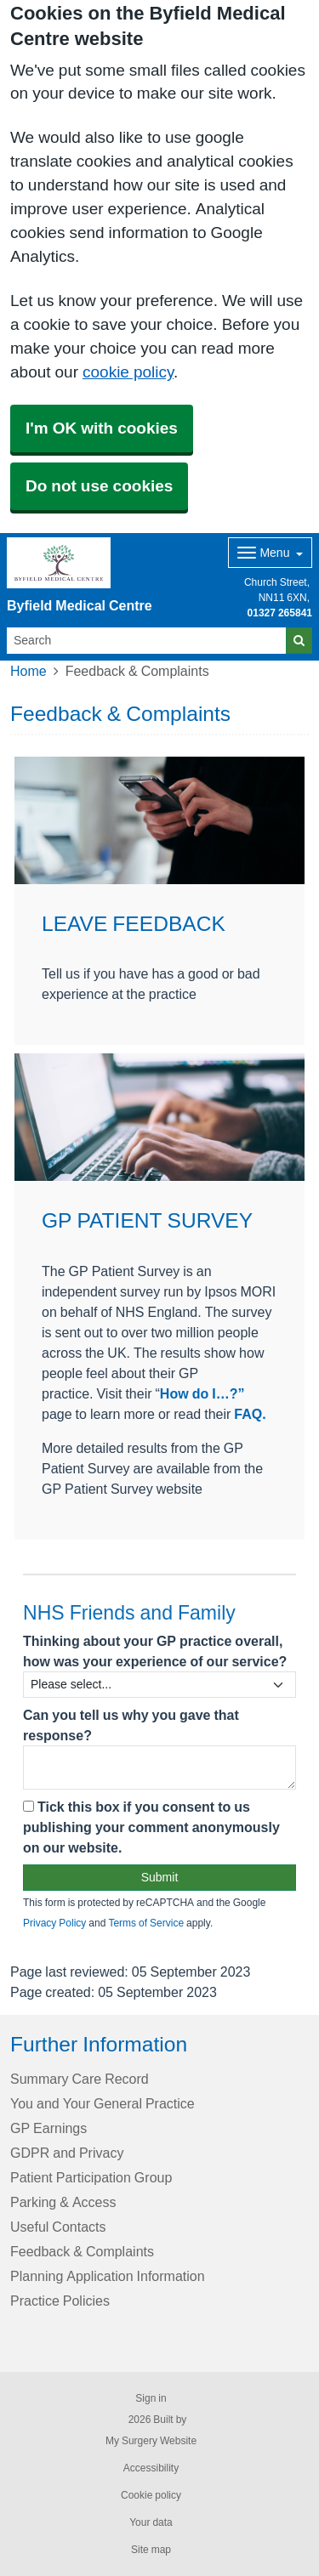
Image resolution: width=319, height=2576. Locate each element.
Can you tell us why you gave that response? (131, 1725)
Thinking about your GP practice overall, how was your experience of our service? (155, 1651)
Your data (151, 2522)
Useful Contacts (58, 2226)
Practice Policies (60, 2300)
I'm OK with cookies (102, 428)
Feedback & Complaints (82, 2251)
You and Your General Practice (102, 2103)
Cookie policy (151, 2495)
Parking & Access (63, 2202)
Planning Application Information (107, 2276)
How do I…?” (202, 1393)
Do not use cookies (99, 486)
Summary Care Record (79, 2078)
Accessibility (151, 2468)
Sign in (150, 2398)
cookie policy (128, 372)
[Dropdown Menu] (270, 552)
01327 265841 (280, 613)
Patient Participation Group (91, 2177)
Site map (151, 2550)
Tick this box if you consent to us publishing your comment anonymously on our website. (151, 1827)
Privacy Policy (54, 1923)
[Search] (147, 640)
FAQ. (248, 1414)
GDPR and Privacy (66, 2152)
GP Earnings (48, 2128)
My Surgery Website (151, 2441)
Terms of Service (146, 1923)
